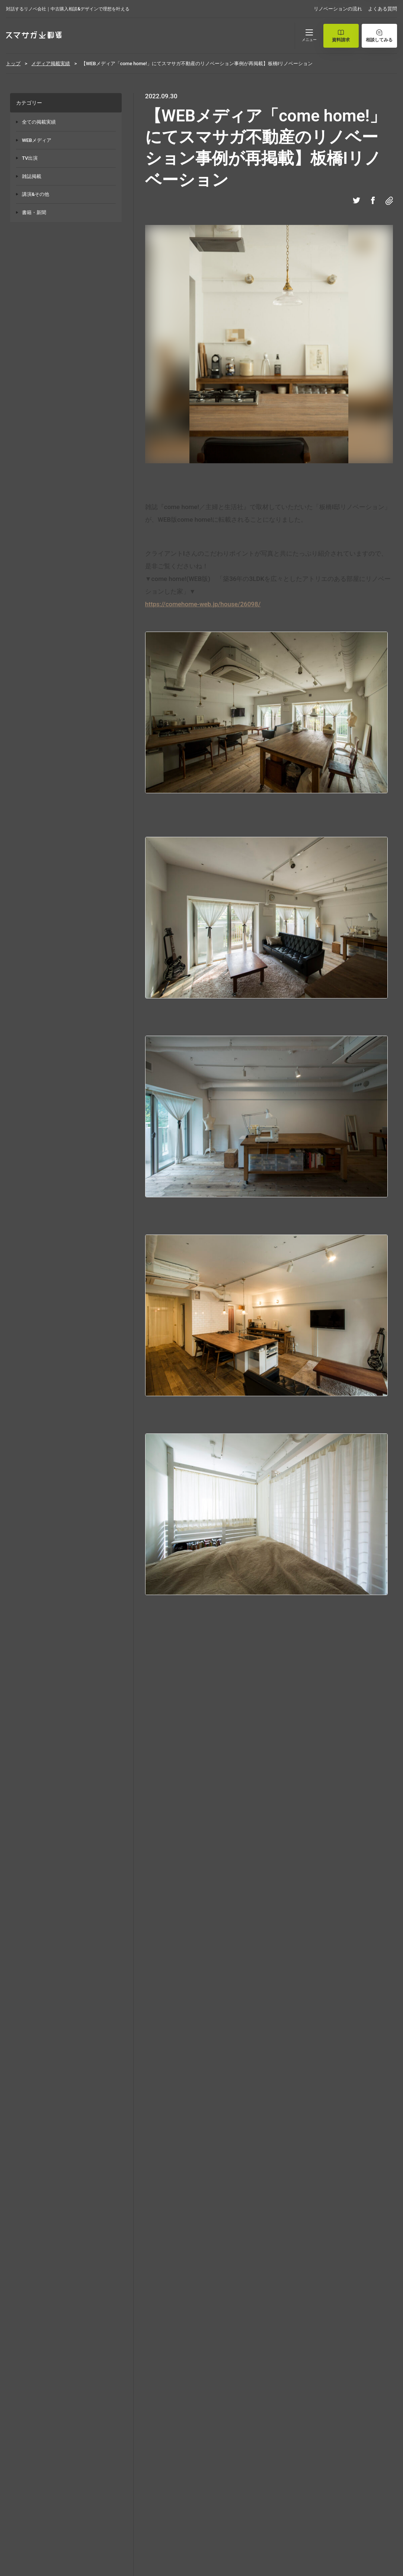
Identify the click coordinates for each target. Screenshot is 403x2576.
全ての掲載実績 (39, 122)
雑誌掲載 (31, 176)
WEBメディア (36, 140)
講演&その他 (35, 194)
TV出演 (30, 158)
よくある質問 (382, 8)
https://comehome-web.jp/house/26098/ (203, 604)
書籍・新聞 (34, 212)
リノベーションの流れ (338, 8)
